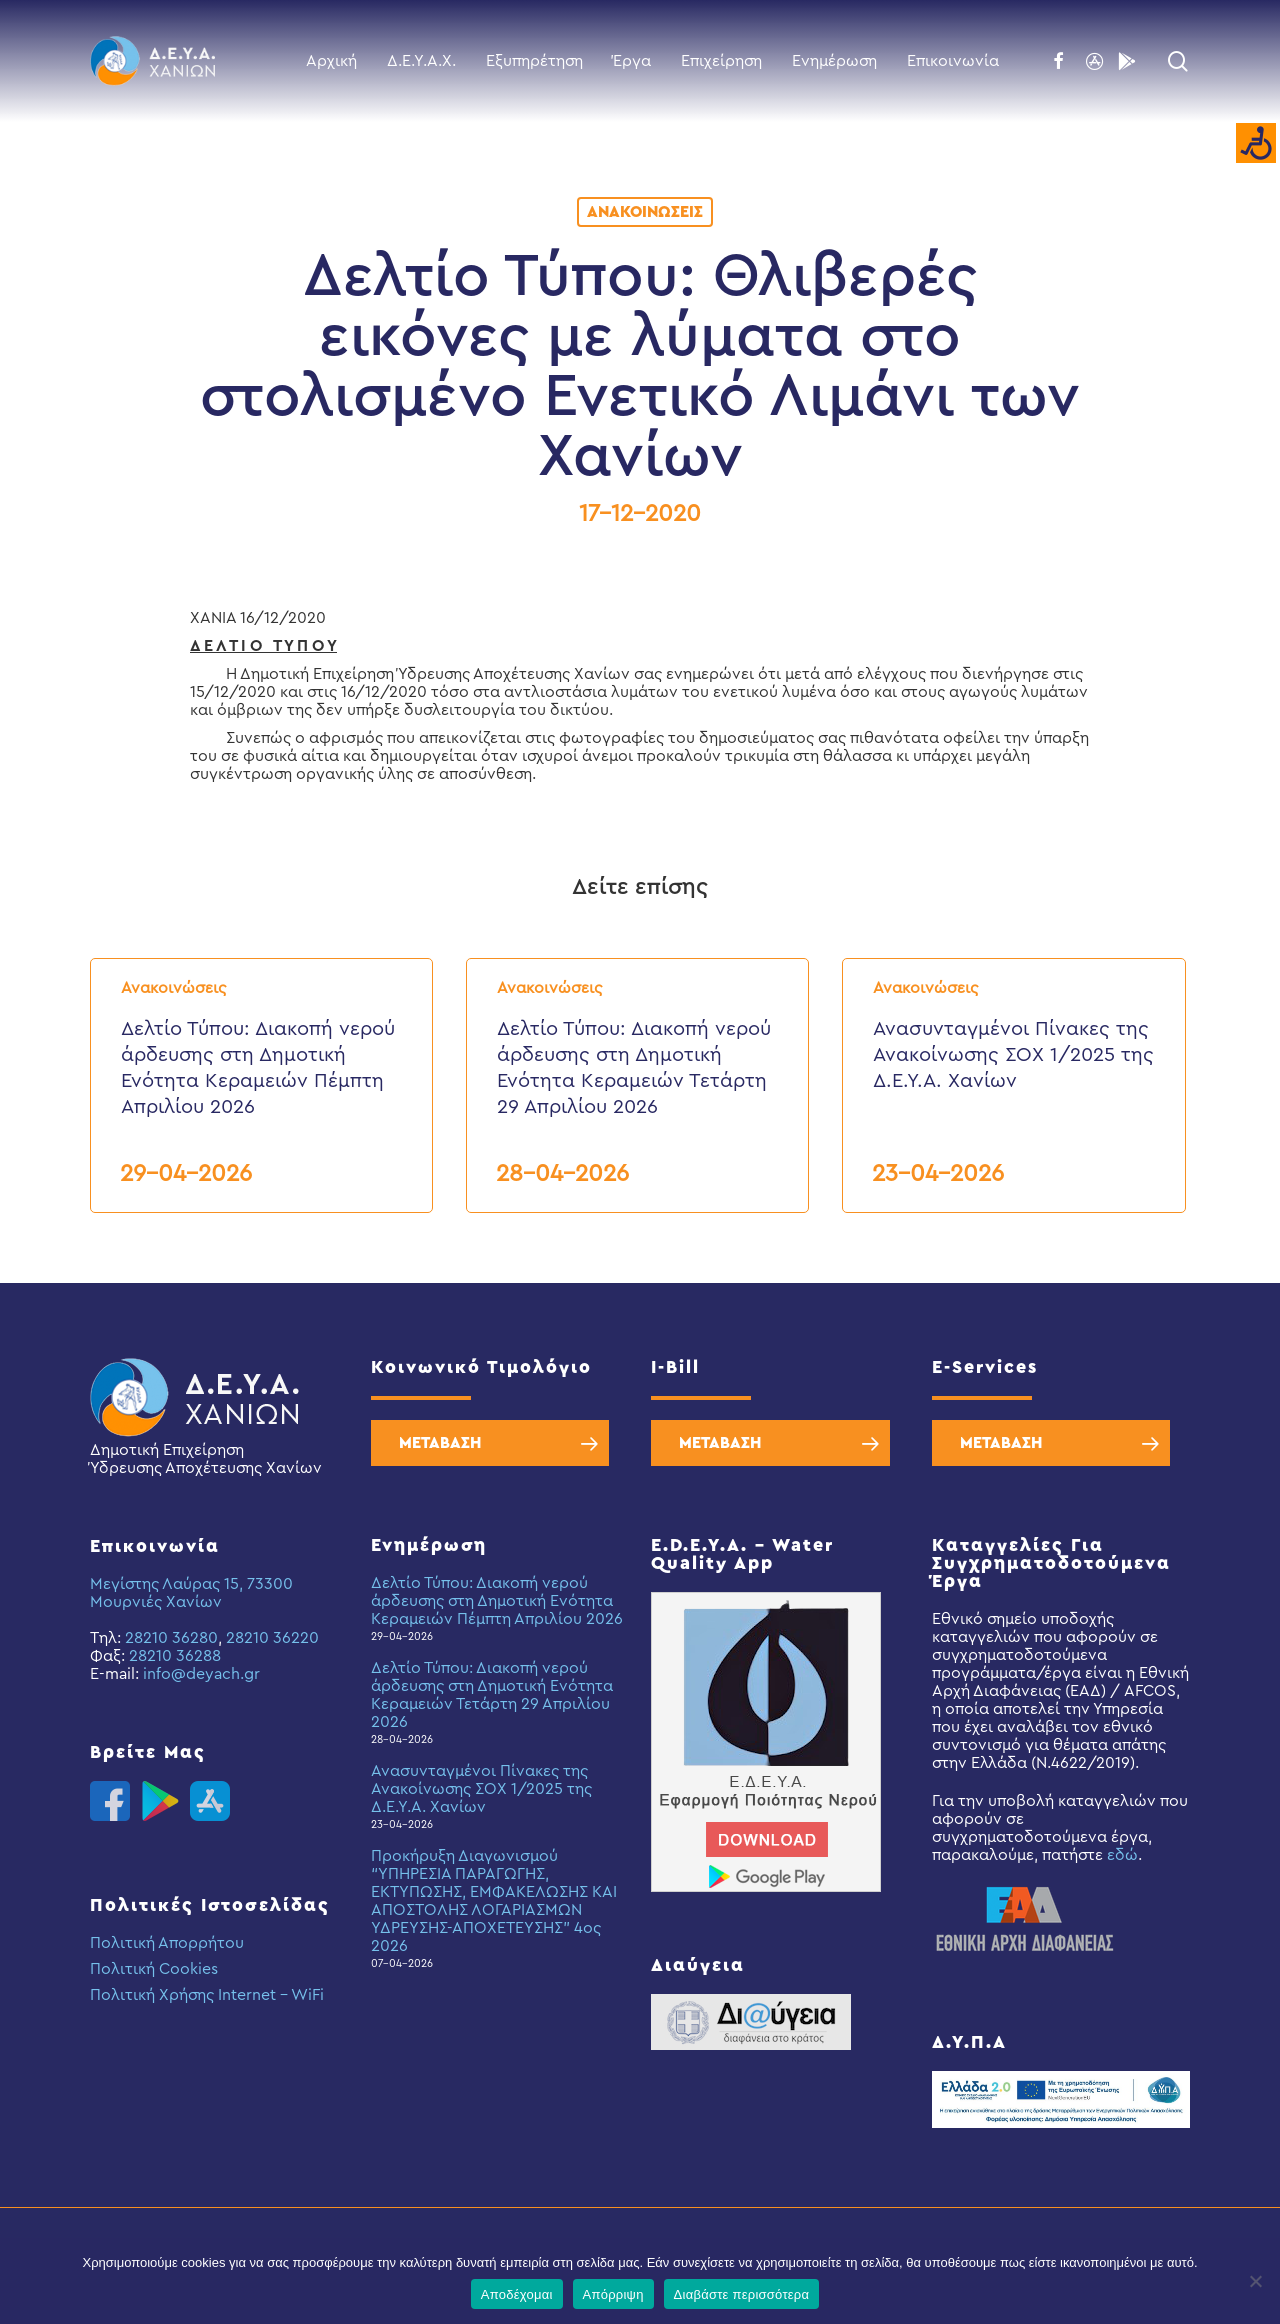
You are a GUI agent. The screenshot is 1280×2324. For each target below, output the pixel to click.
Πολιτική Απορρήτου (167, 1943)
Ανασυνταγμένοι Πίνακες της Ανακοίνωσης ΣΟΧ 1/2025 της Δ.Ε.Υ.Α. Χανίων (481, 1789)
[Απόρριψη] (1255, 2281)
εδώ (1122, 1855)
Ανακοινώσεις (645, 212)
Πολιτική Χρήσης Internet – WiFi (207, 1995)
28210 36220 (272, 1638)
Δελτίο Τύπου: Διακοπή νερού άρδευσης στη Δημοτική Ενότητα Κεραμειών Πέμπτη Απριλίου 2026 (497, 1601)
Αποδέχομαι (517, 2294)
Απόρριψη (613, 2294)
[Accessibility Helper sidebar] (1256, 144)
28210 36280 (171, 1638)
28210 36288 (175, 1656)
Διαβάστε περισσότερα (742, 2294)
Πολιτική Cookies (154, 1969)
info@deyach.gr (201, 1674)
